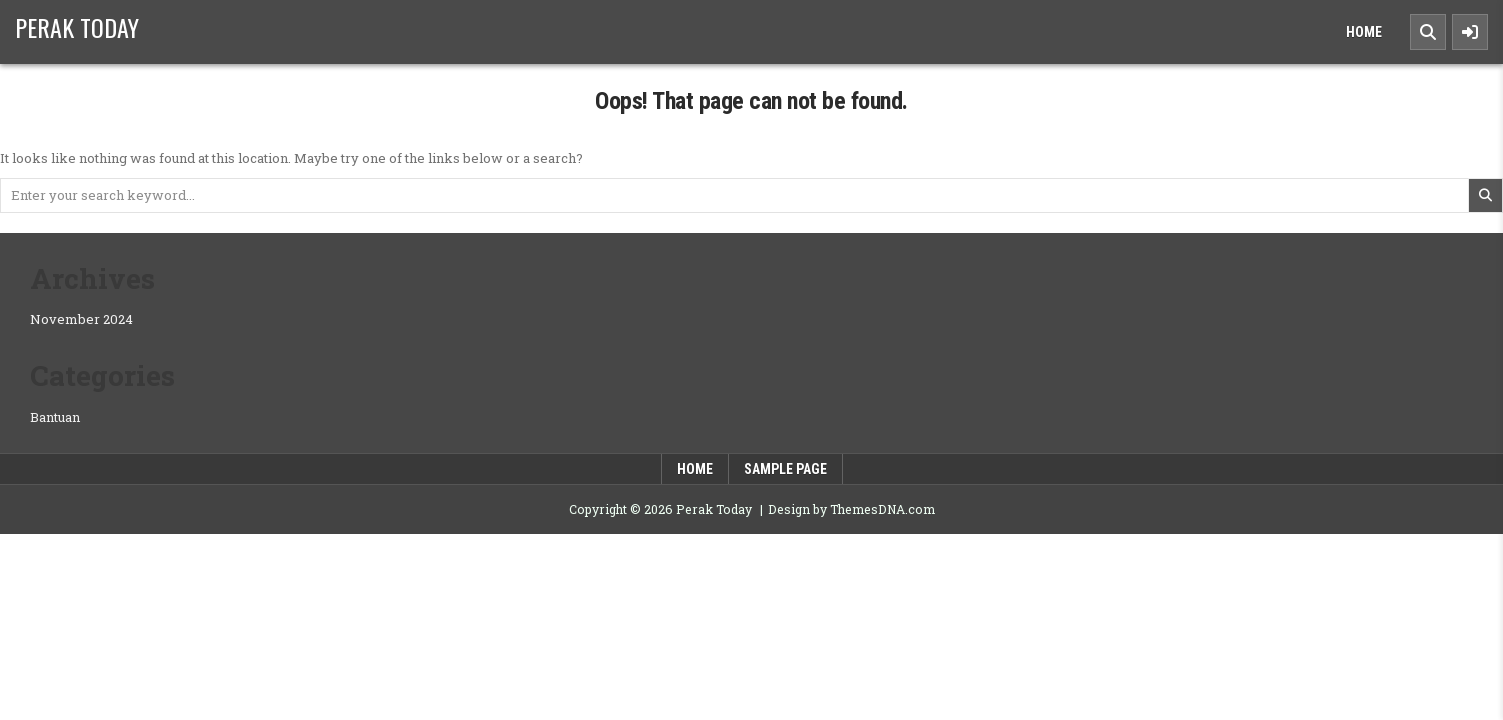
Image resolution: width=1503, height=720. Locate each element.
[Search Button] (1428, 32)
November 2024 (81, 319)
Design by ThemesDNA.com (851, 509)
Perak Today (77, 27)
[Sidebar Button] (1470, 32)
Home (1364, 32)
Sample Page (785, 469)
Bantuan (55, 417)
